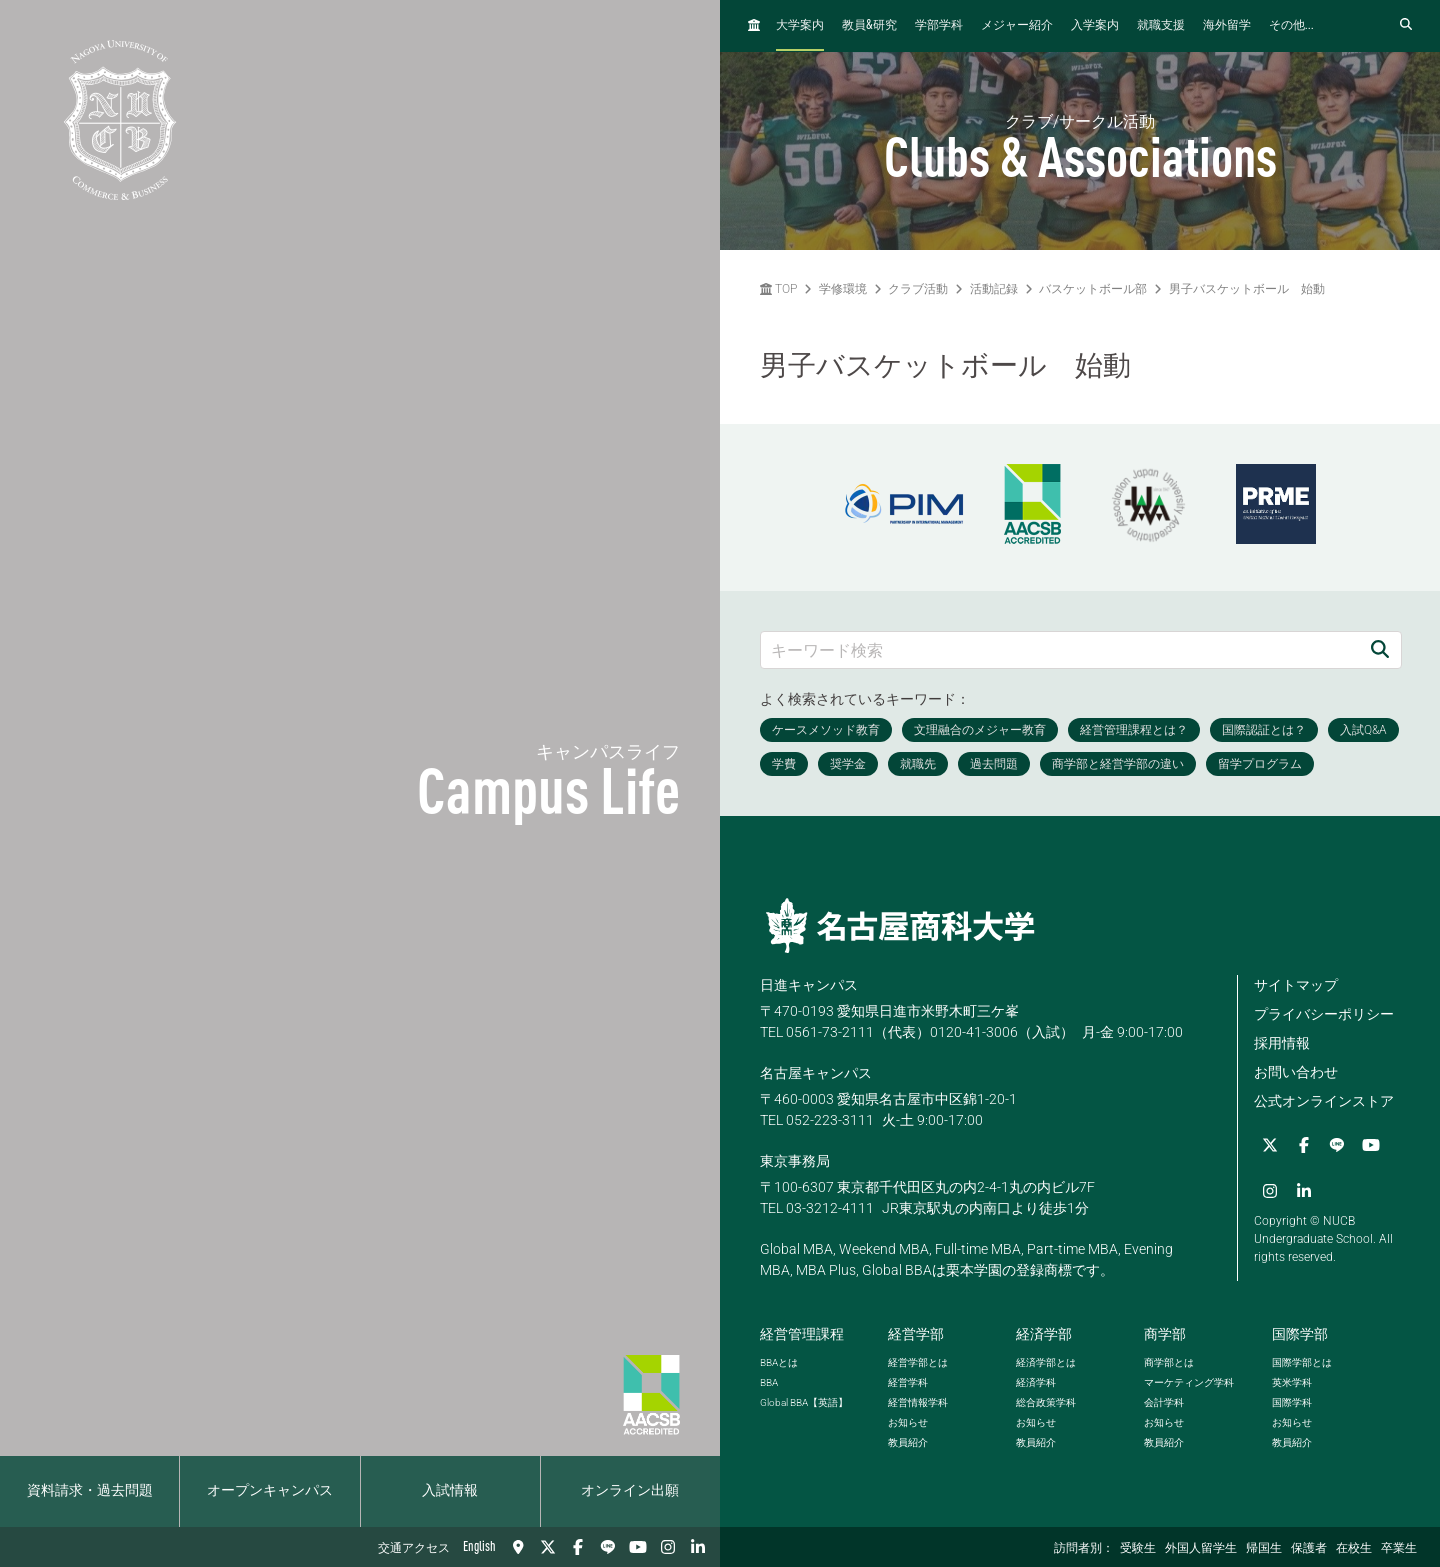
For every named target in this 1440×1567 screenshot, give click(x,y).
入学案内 (1095, 26)
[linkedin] (698, 1547)
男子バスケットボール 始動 (1247, 289)
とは (779, 1362)
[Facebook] (578, 1547)
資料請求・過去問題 (90, 1491)
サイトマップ (1296, 985)
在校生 (1354, 1549)
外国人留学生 (1201, 1549)
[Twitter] (548, 1547)
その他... (1291, 26)
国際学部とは (1302, 1362)
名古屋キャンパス (816, 1073)
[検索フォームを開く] (1406, 25)
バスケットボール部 (1093, 289)
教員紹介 (908, 1442)
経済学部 (1044, 1334)
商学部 (1165, 1334)
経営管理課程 (802, 1334)
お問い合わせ (1296, 1072)
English (479, 1547)
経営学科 (908, 1382)
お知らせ (908, 1422)
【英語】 (804, 1402)
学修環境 (843, 289)
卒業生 (1399, 1549)
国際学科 (1292, 1402)
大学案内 (800, 26)
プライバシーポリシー (1324, 1014)
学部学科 (939, 26)
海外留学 (1227, 26)
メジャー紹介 (1017, 26)
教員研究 (869, 25)
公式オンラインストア (1324, 1101)
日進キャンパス (809, 985)
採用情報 (1282, 1043)
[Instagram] (668, 1547)
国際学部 (1300, 1334)
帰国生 (1264, 1549)
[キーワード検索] (1060, 649)
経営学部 (916, 1334)
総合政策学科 (1046, 1402)
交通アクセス (414, 1549)
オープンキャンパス (270, 1491)
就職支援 (1161, 26)
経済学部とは (1046, 1362)
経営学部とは (918, 1362)
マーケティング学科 (1189, 1382)
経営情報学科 (918, 1402)
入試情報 (450, 1491)
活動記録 (994, 289)
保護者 (1309, 1549)
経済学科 (1036, 1382)
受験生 (1138, 1549)
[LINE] (608, 1547)
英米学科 (1292, 1382)
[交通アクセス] (518, 1547)
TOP (778, 289)
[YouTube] (638, 1547)
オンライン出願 (630, 1491)
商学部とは (1169, 1362)
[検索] (1380, 649)
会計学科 (1164, 1402)
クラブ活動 (918, 289)
